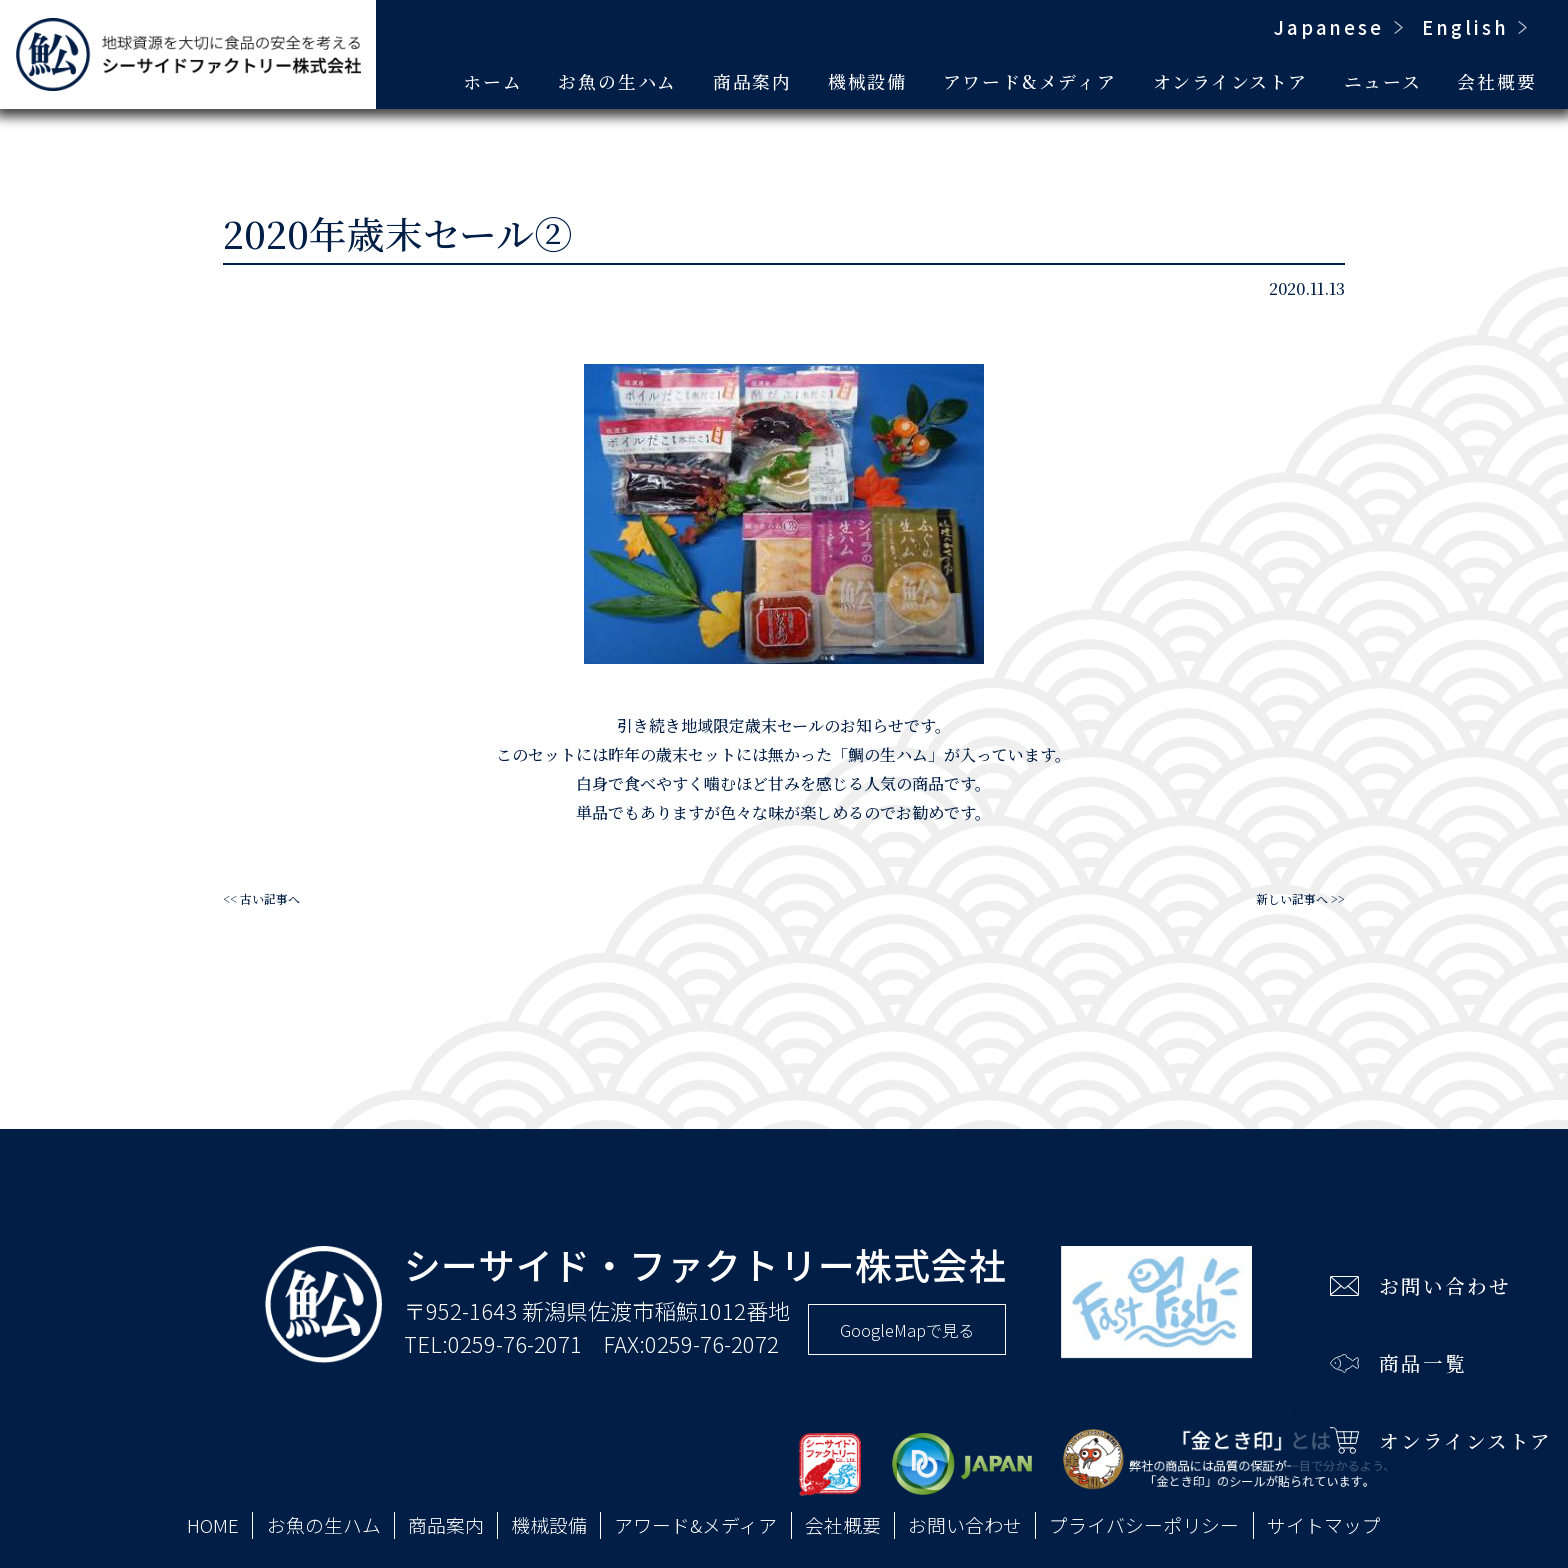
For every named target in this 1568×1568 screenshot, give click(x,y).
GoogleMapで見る (907, 1330)
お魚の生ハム (617, 81)
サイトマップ (1324, 1525)
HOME (213, 1525)
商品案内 (752, 81)
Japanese (1329, 26)
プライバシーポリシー (1144, 1525)
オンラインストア (1230, 81)
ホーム (492, 81)
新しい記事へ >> (1300, 898)
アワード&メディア (1030, 81)
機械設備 (867, 81)
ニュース (1383, 81)
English (1465, 26)
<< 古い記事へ (261, 898)
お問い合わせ (965, 1525)
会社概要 (1496, 81)
